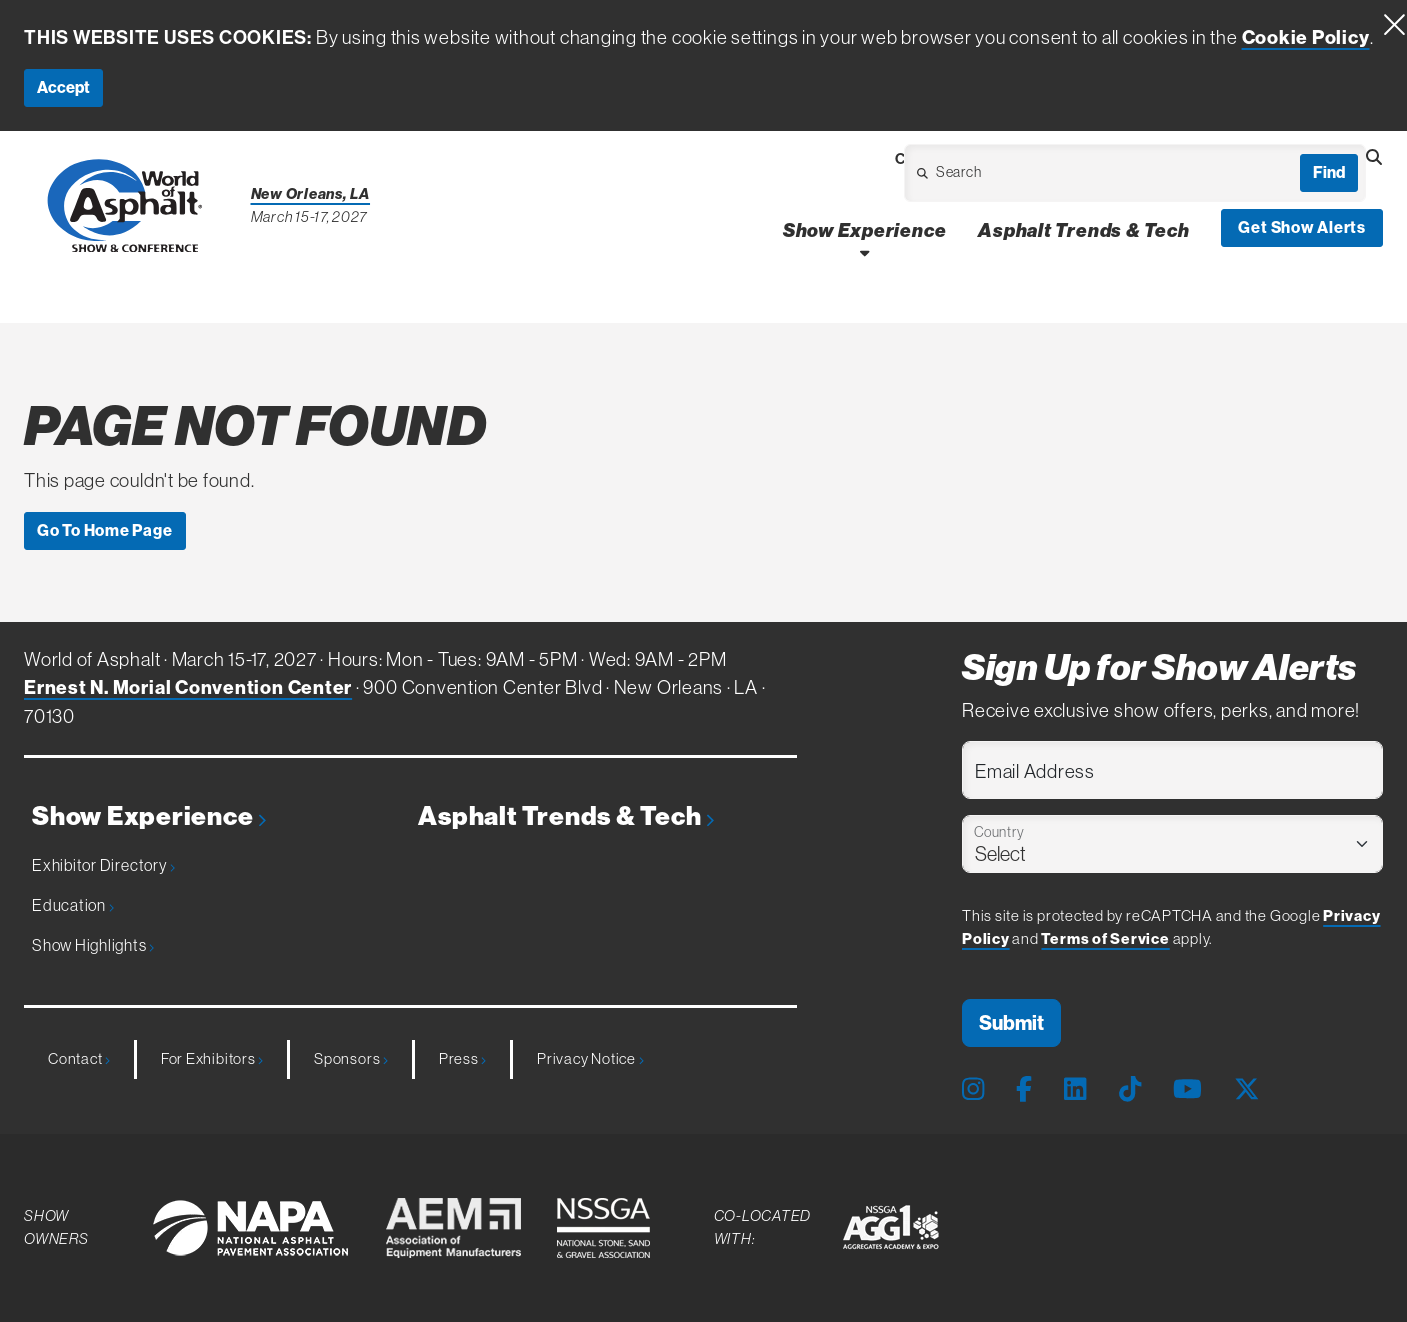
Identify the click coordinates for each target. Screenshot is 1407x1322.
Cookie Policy (1306, 37)
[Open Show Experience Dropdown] (864, 252)
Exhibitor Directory (103, 865)
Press (462, 1058)
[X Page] (1247, 1090)
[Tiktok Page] (1130, 1090)
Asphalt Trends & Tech (566, 816)
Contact (79, 1058)
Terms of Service (1105, 939)
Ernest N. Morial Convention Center (188, 687)
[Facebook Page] (1024, 1090)
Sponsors (351, 1058)
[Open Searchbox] (1374, 158)
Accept (63, 87)
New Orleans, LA (311, 194)
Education (73, 905)
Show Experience (149, 816)
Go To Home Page (105, 530)
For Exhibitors (212, 1058)
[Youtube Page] (1187, 1090)
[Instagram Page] (973, 1090)
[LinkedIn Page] (1075, 1090)
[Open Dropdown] (1020, 178)
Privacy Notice (590, 1058)
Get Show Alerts (1302, 227)
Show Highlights (93, 945)
